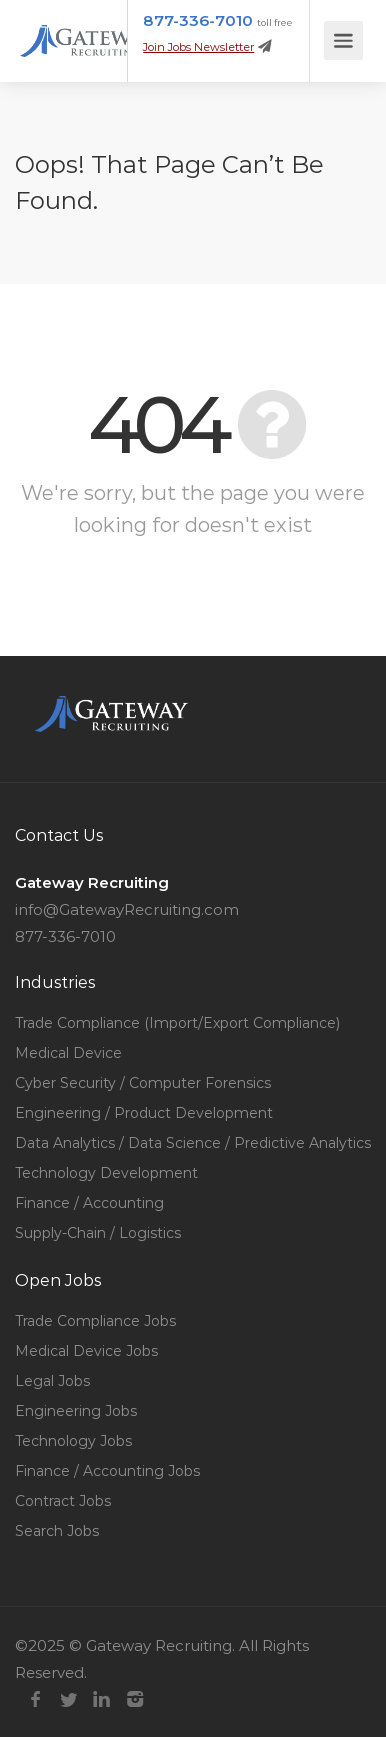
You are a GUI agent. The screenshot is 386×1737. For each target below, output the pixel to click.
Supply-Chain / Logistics (98, 1233)
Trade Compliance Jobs (95, 1321)
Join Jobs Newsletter (198, 47)
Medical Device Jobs (86, 1351)
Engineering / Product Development (144, 1113)
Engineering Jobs (76, 1411)
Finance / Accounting (89, 1203)
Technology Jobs (73, 1441)
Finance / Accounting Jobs (107, 1471)
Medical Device (68, 1053)
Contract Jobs (63, 1501)
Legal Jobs (52, 1381)
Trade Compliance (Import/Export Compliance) (177, 1023)
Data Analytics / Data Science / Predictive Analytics (193, 1143)
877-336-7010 (198, 20)
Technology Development (106, 1173)
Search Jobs (57, 1531)
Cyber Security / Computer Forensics (143, 1083)
